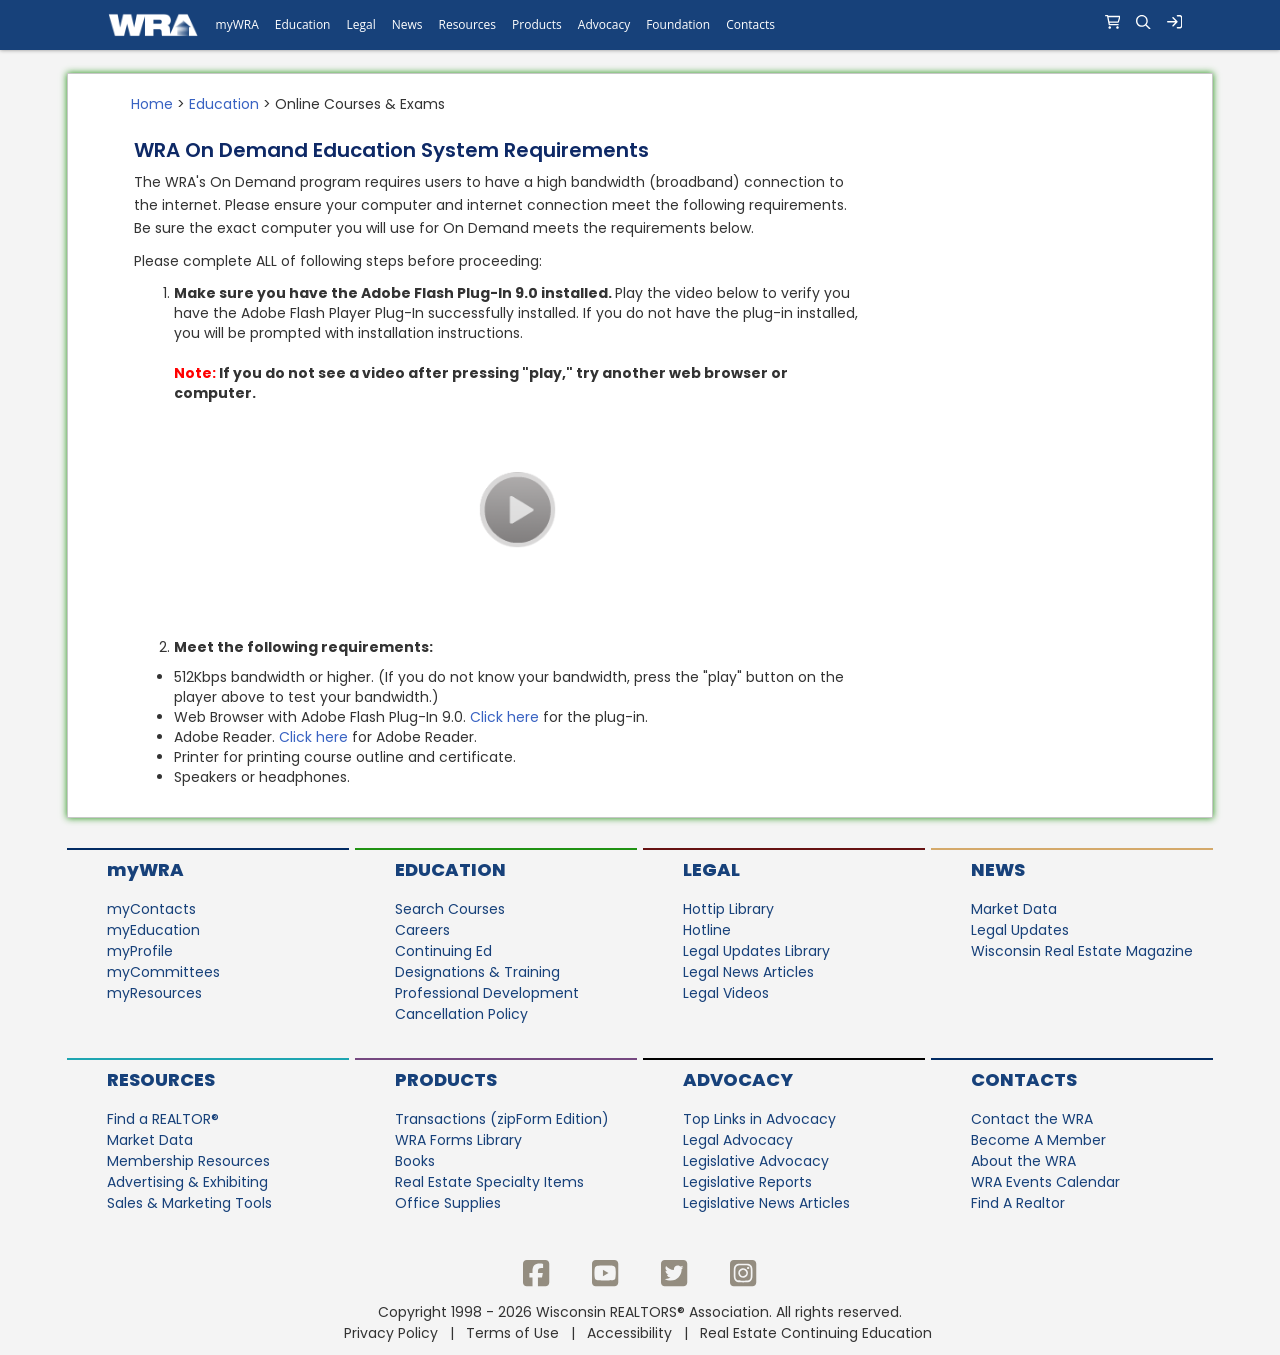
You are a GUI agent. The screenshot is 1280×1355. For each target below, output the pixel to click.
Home (152, 104)
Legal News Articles (748, 972)
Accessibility (629, 1333)
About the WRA (1023, 1161)
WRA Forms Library (458, 1140)
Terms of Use (512, 1333)
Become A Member (1038, 1140)
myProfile (140, 951)
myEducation (153, 930)
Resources (161, 1079)
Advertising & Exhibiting (187, 1182)
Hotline (707, 930)
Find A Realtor (1018, 1203)
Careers (422, 930)
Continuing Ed (443, 951)
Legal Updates (1020, 930)
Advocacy (738, 1079)
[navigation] (640, 25)
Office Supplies (448, 1203)
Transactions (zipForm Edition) (502, 1119)
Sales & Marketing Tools (189, 1203)
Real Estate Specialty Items (489, 1182)
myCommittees (163, 972)
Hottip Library (728, 909)
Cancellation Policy (461, 1014)
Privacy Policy (391, 1333)
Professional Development (487, 993)
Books (415, 1161)
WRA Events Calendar (1045, 1182)
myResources (154, 993)
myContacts (151, 909)
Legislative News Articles (766, 1203)
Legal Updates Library (756, 951)
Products (446, 1079)
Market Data (1014, 909)
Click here (504, 717)
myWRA (145, 869)
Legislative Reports (747, 1182)
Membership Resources (188, 1161)
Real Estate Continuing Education (818, 1333)
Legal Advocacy (738, 1140)
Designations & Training (477, 972)
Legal (711, 869)
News (998, 869)
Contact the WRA (1032, 1119)
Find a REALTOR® (163, 1119)
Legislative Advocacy (756, 1161)
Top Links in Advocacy (759, 1119)
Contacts (1024, 1079)
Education (224, 104)
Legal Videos (726, 993)
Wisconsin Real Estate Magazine (1082, 951)
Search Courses (450, 909)
